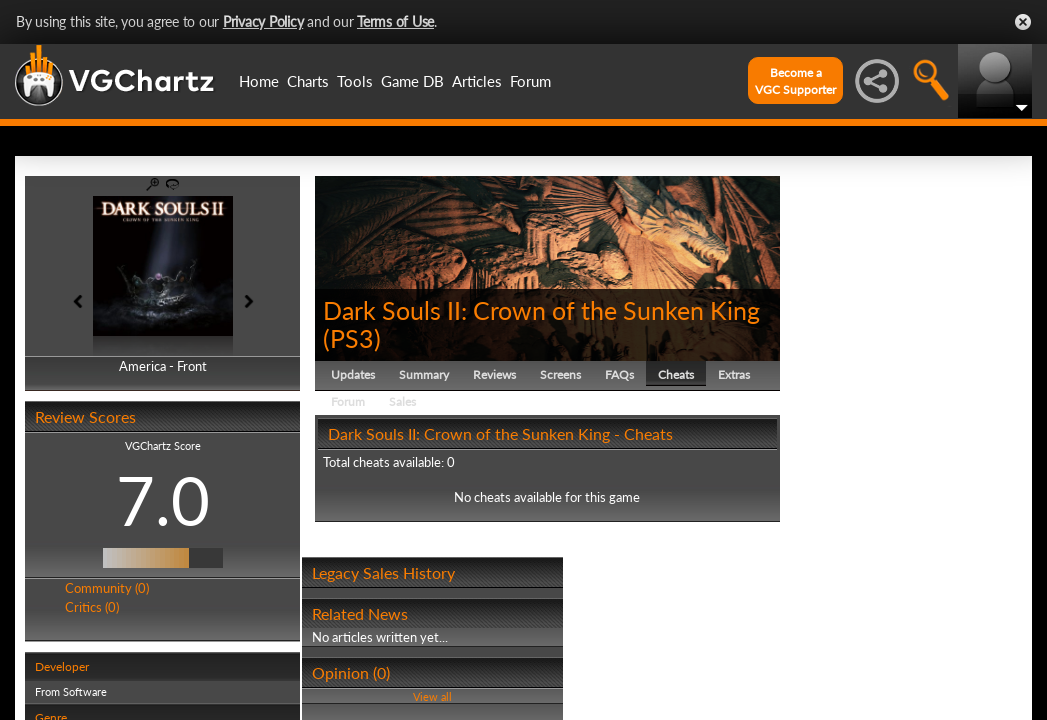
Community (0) (107, 588)
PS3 (352, 338)
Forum (530, 81)
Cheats (676, 374)
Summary (424, 374)
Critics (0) (92, 607)
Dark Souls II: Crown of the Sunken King (541, 310)
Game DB (412, 81)
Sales (402, 401)
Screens (560, 374)
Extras (734, 374)
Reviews (494, 374)
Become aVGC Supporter (795, 81)
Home (259, 81)
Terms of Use (395, 21)
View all (432, 696)
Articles (477, 81)
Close (1023, 22)
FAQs (619, 374)
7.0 (163, 500)
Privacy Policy (263, 21)
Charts (308, 81)
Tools (355, 81)
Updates (353, 374)
